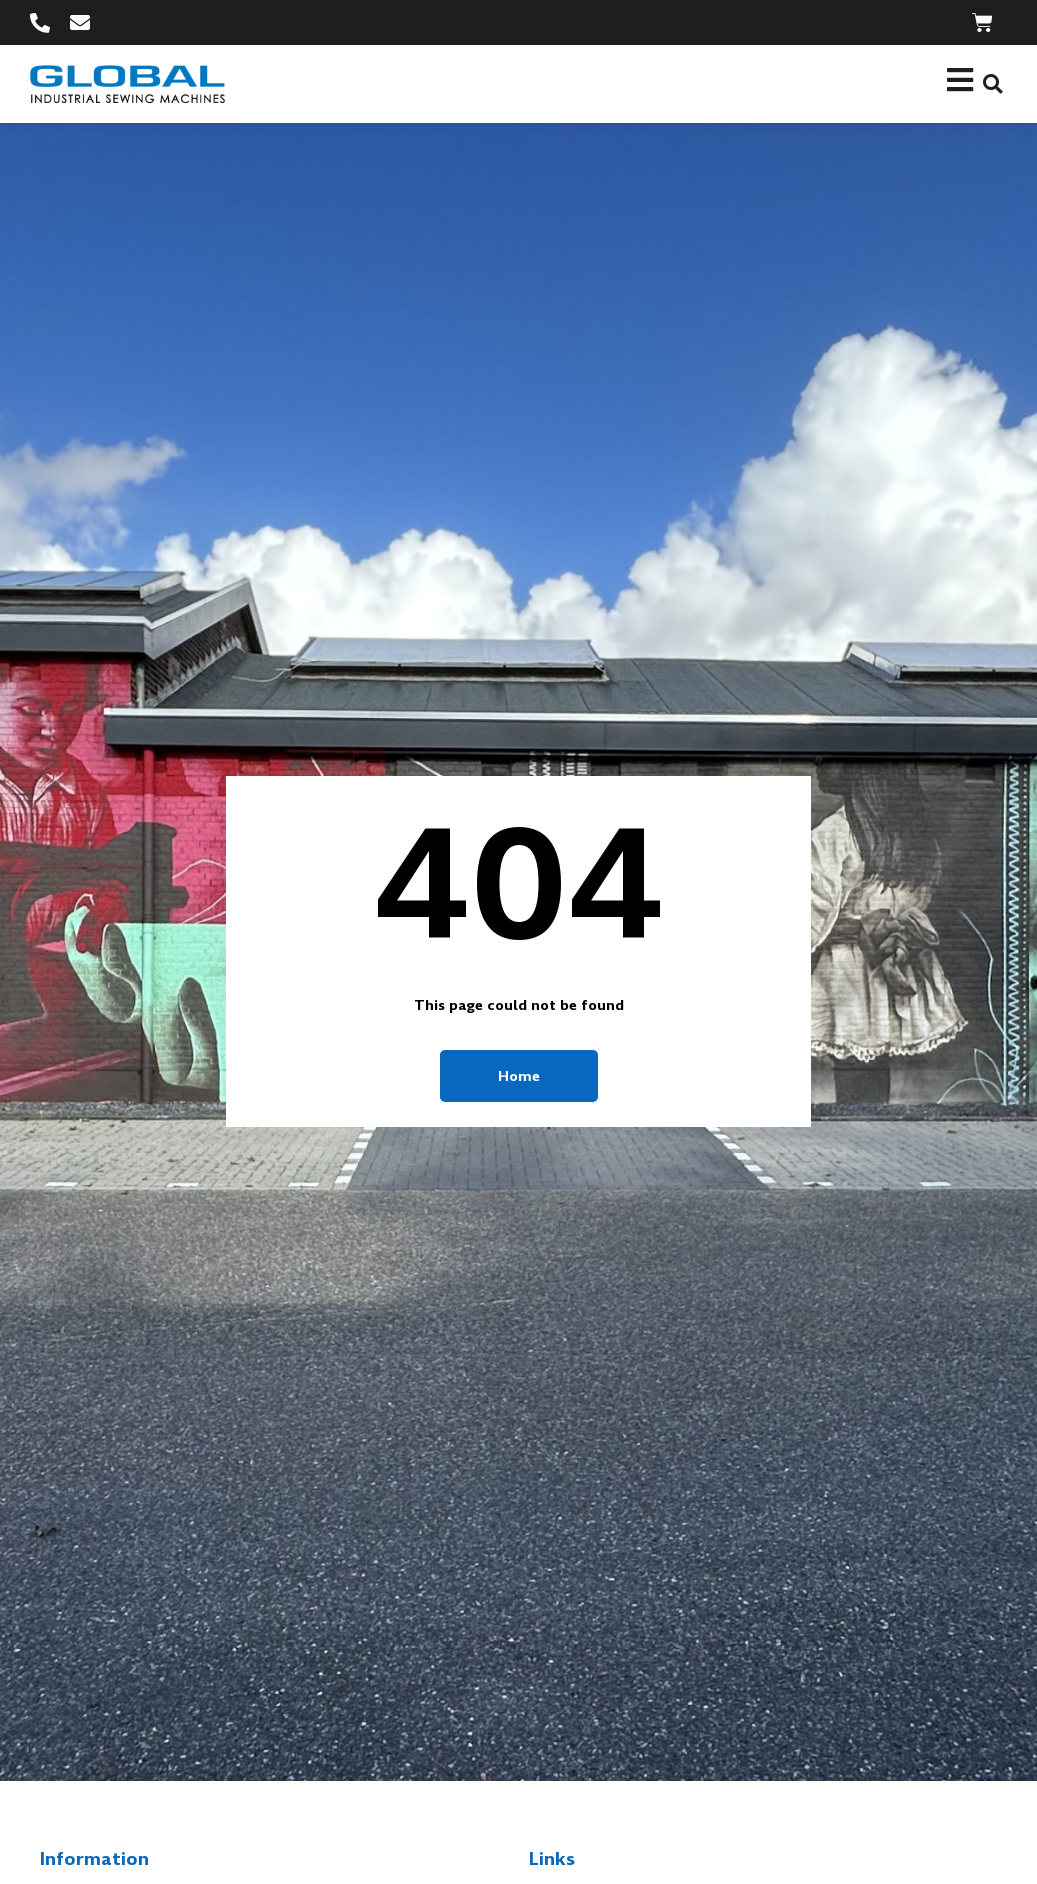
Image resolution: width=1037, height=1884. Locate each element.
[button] (992, 83)
